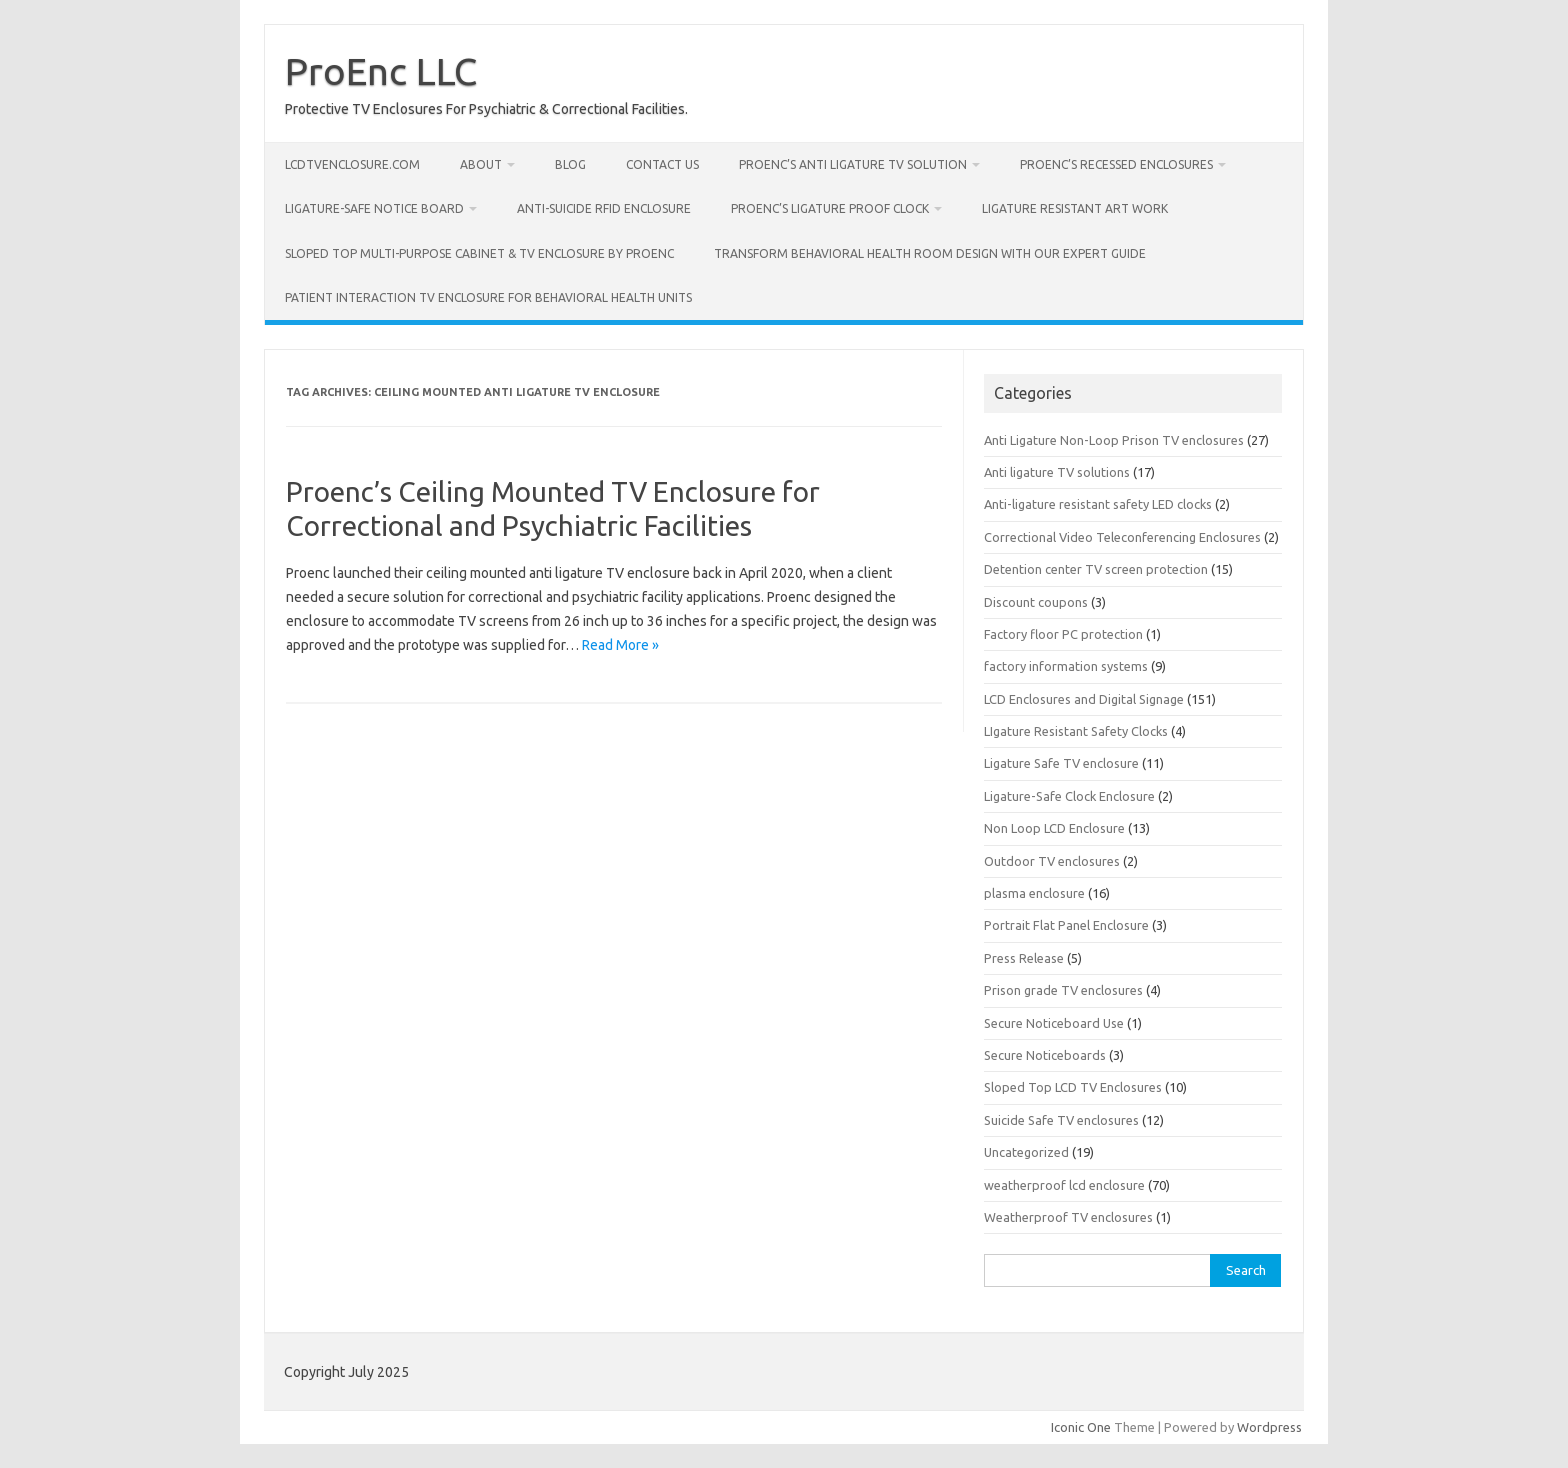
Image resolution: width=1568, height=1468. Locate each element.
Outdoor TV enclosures (1052, 861)
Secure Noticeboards (1045, 1055)
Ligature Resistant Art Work (1075, 208)
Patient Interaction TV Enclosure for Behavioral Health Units (488, 297)
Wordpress (1269, 1427)
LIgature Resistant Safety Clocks (1076, 731)
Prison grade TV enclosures (1063, 990)
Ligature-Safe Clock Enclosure (1069, 796)
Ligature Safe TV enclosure (1061, 763)
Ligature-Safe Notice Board (374, 208)
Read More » (620, 645)
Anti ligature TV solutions (1057, 472)
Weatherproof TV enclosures (1068, 1217)
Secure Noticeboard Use (1054, 1023)
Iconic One (1081, 1427)
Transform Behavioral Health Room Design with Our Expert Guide (930, 253)
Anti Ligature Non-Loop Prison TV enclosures (1114, 440)
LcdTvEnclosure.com (352, 164)
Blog (570, 164)
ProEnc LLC (381, 71)
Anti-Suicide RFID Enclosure (604, 208)
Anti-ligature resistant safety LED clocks (1098, 504)
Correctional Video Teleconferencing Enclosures (1122, 537)
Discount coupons (1036, 602)
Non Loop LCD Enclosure (1054, 828)
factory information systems (1066, 666)
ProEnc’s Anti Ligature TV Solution (853, 164)
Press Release (1024, 958)
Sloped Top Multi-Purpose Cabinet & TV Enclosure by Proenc (479, 253)
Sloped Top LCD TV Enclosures (1073, 1087)
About (481, 164)
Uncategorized (1026, 1152)
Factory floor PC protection (1063, 634)
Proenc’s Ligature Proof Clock (830, 208)
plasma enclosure (1034, 893)
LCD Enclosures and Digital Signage (1084, 699)
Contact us (662, 164)
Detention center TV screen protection (1096, 569)
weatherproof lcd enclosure (1064, 1185)
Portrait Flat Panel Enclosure (1066, 925)
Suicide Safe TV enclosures (1061, 1120)
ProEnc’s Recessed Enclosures (1116, 164)
